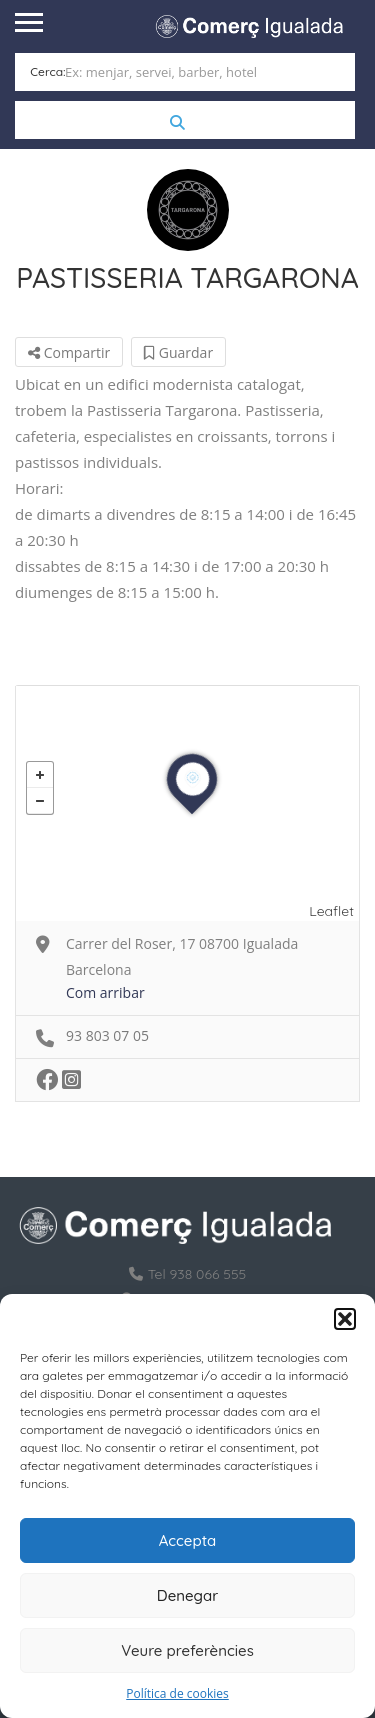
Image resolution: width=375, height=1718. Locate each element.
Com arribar (105, 992)
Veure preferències (187, 1650)
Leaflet (331, 911)
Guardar (178, 352)
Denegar (187, 1595)
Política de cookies (177, 1693)
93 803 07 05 (107, 1035)
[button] (345, 1319)
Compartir (69, 352)
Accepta (188, 1540)
